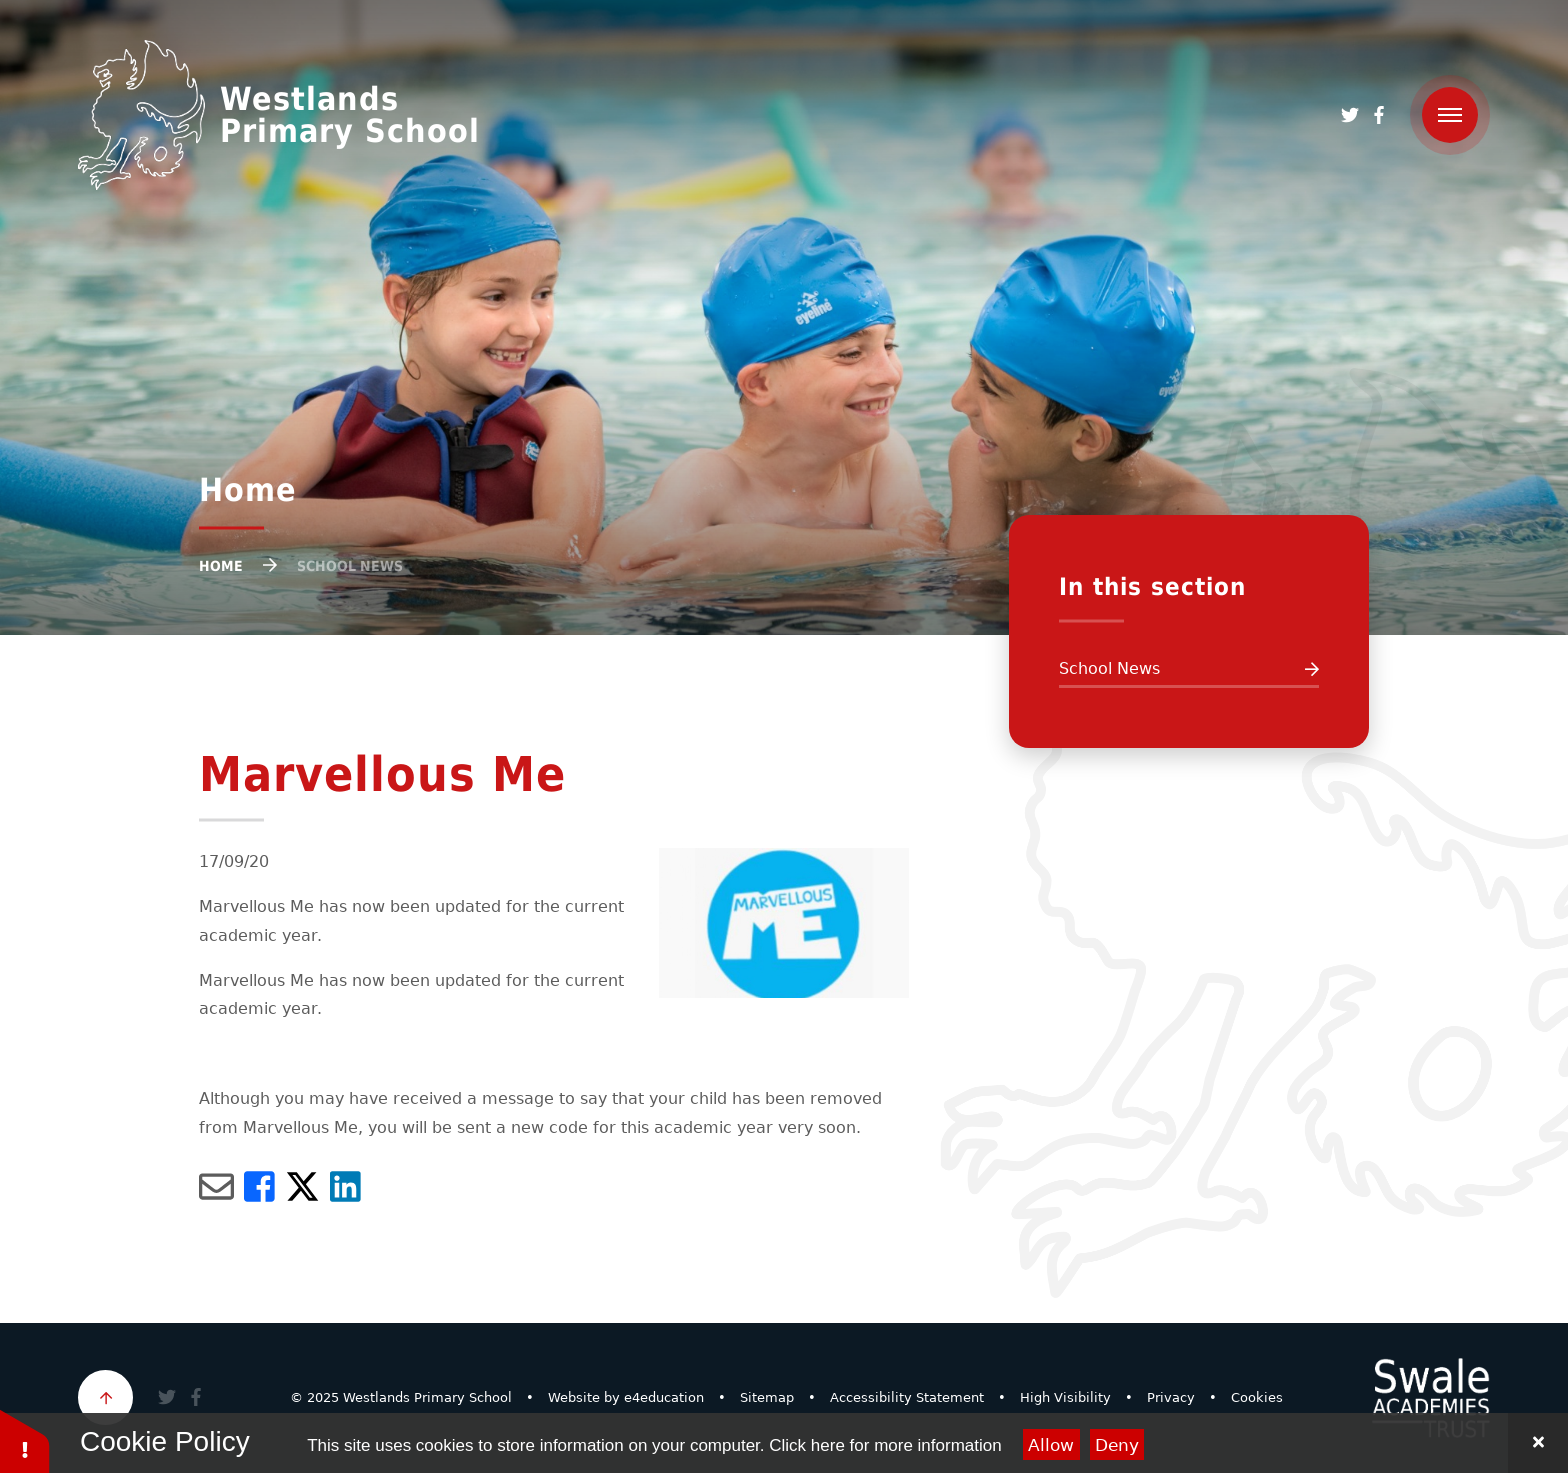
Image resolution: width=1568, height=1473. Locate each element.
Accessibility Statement (907, 1397)
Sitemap (767, 1397)
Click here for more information (885, 1445)
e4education (664, 1397)
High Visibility (1065, 1397)
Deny (1117, 1445)
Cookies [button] (1257, 1397)
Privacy (1171, 1397)
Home (221, 566)
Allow (1051, 1445)
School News (350, 566)
